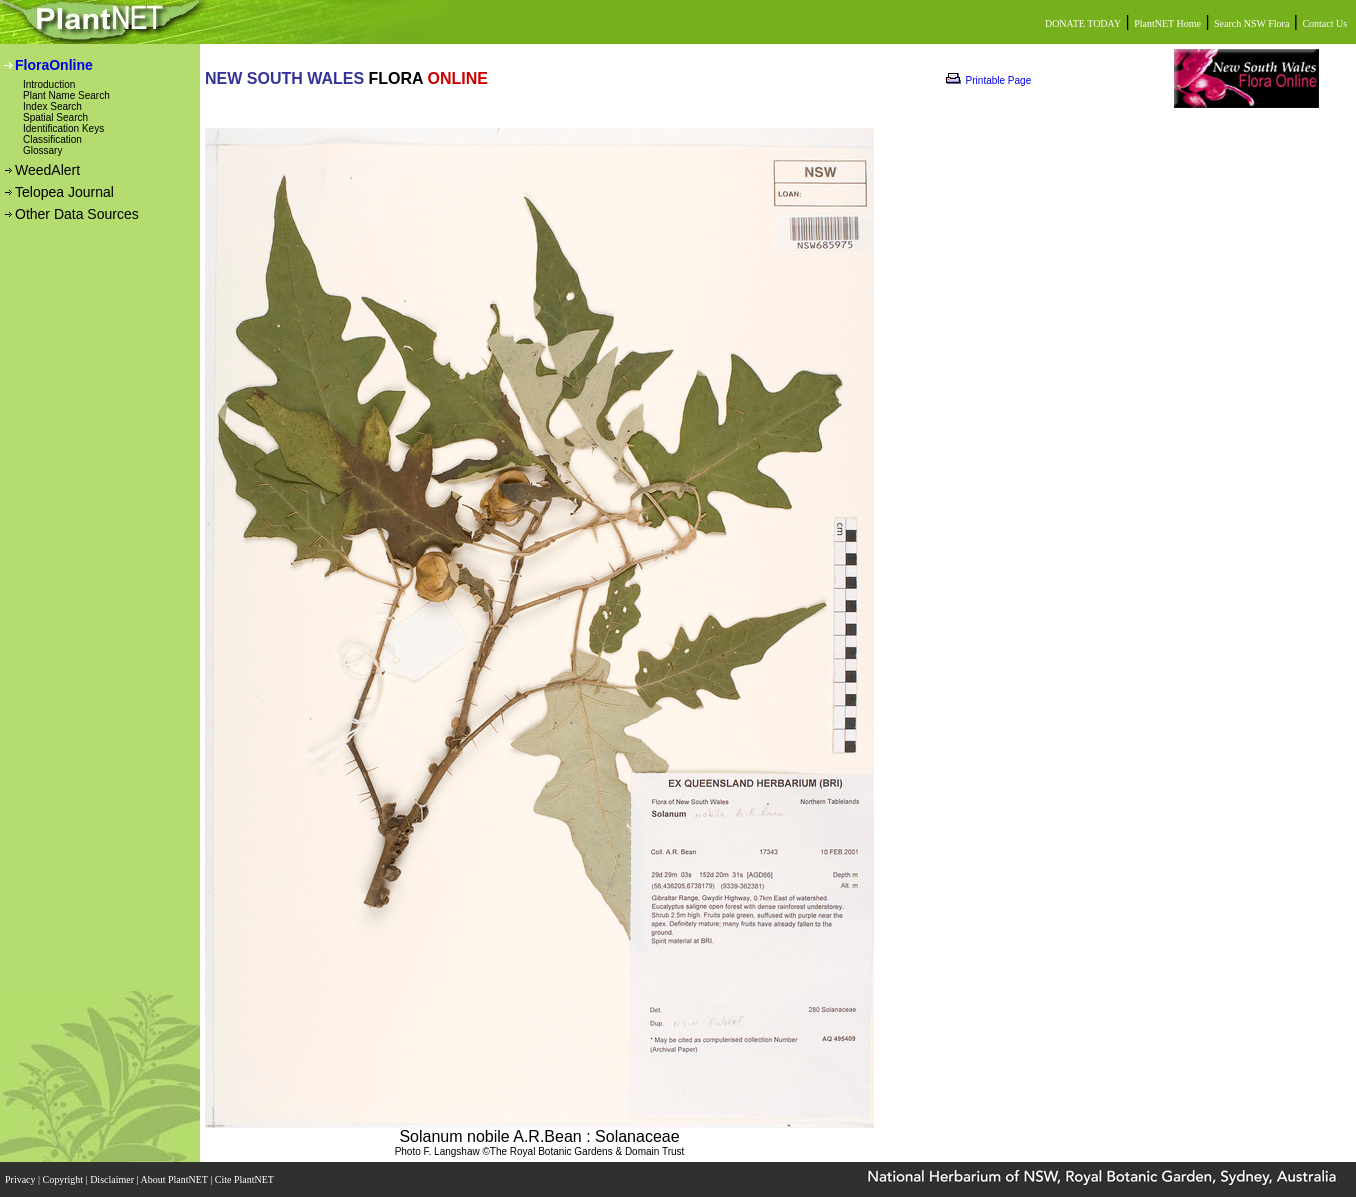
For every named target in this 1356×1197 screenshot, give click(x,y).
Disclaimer (113, 1179)
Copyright (64, 1179)
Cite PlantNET (245, 1179)
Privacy (21, 1179)
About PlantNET (175, 1179)
